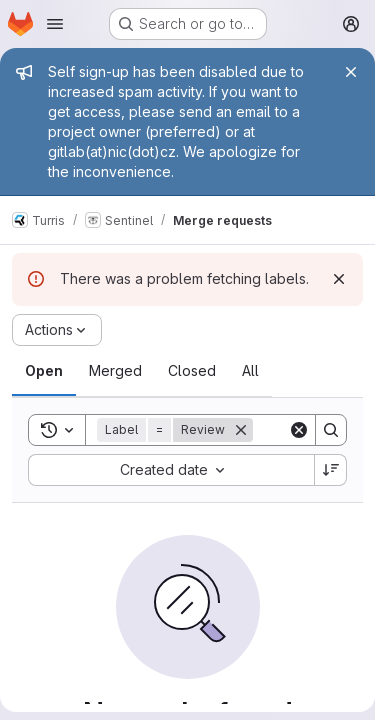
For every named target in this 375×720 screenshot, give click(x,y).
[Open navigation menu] (55, 24)
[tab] (44, 371)
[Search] (331, 430)
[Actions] (57, 330)
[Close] (351, 72)
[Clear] (299, 430)
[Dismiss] (339, 279)
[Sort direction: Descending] (331, 470)
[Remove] (241, 430)
